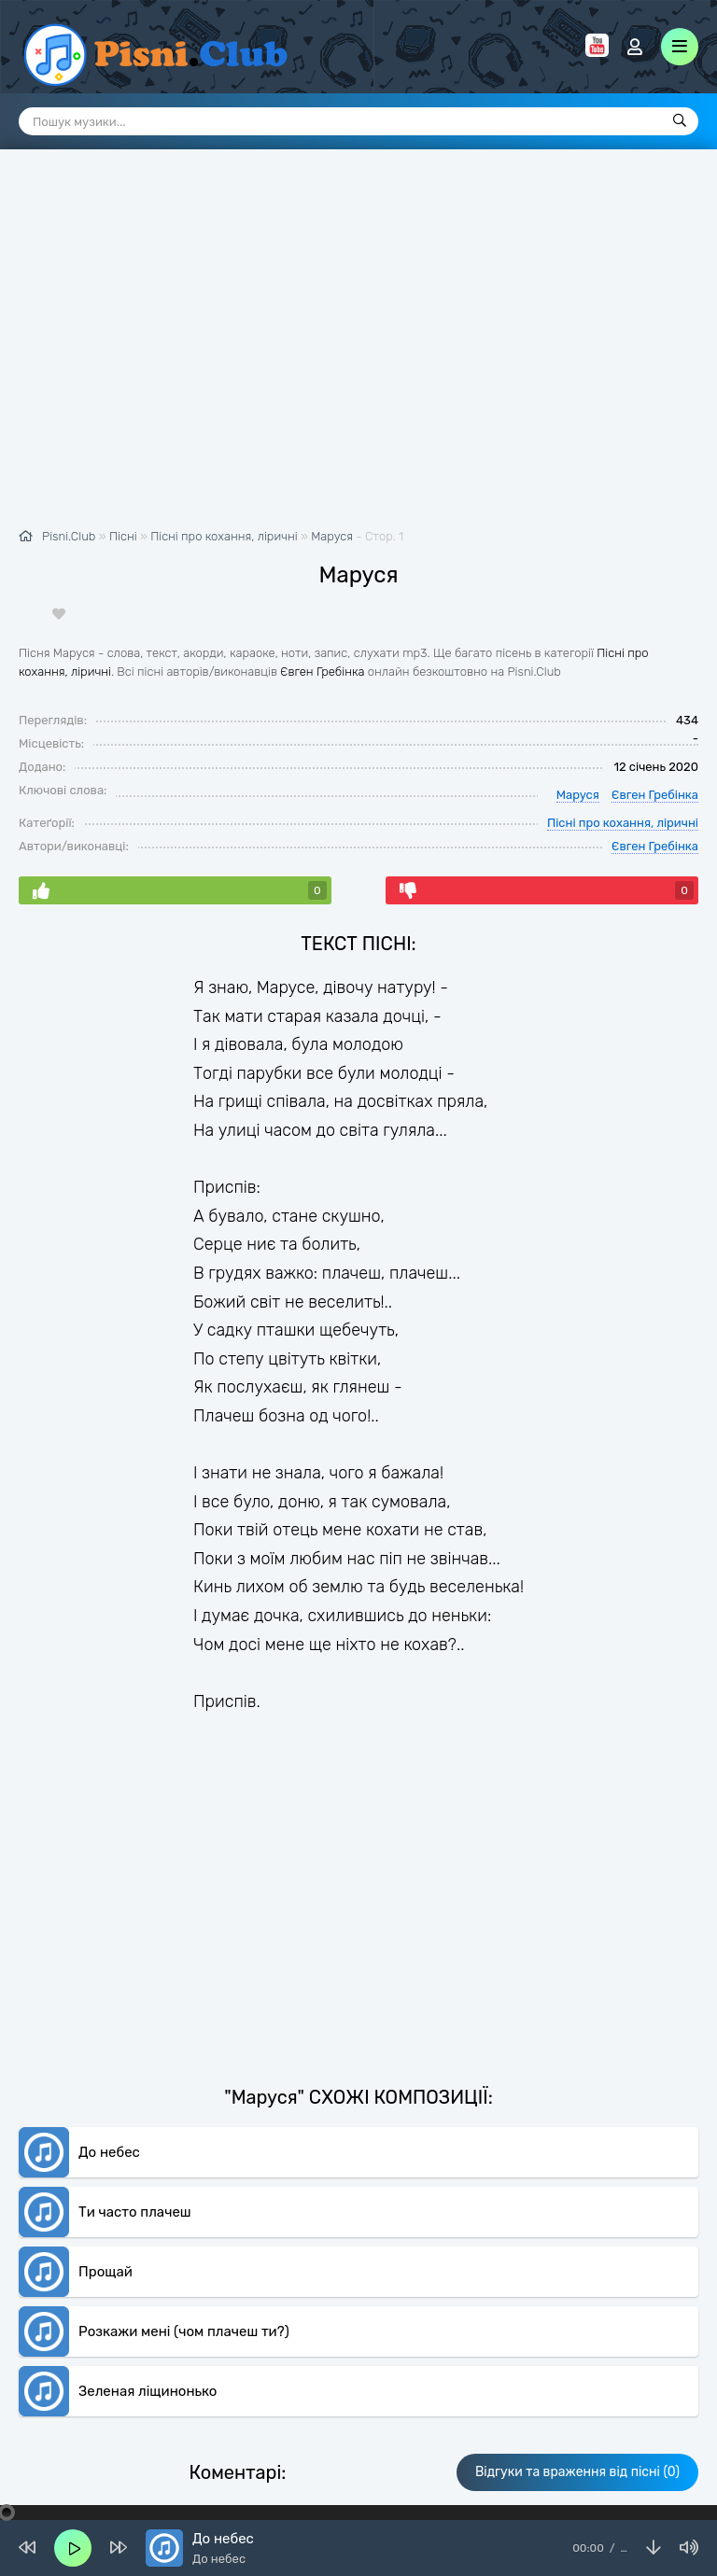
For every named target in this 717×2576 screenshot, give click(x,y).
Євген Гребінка (322, 627)
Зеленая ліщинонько (147, 2301)
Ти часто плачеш (134, 2122)
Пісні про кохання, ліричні (622, 778)
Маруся (332, 491)
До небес (109, 2062)
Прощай (105, 2182)
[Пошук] (679, 121)
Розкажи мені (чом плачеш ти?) (183, 2241)
